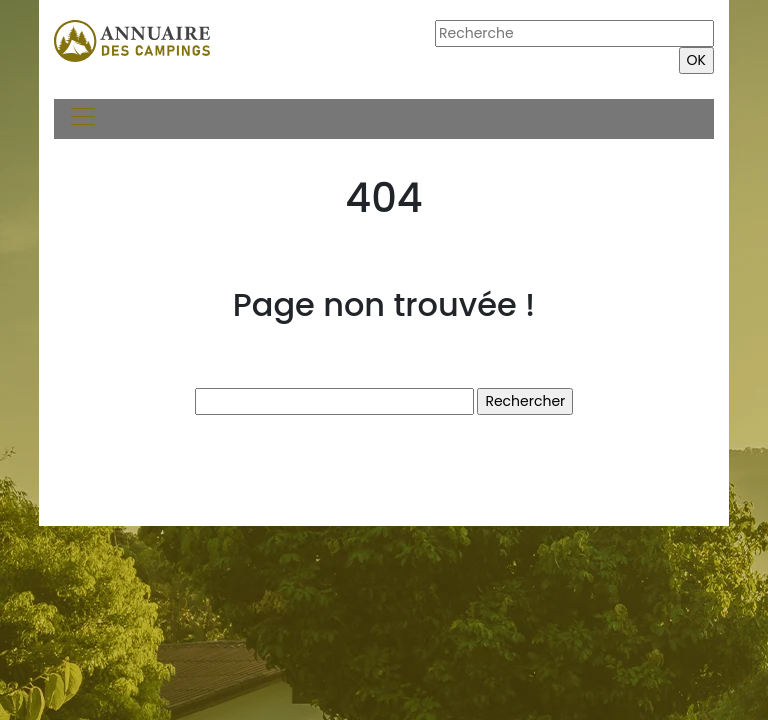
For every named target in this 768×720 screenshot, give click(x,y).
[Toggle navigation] (82, 119)
